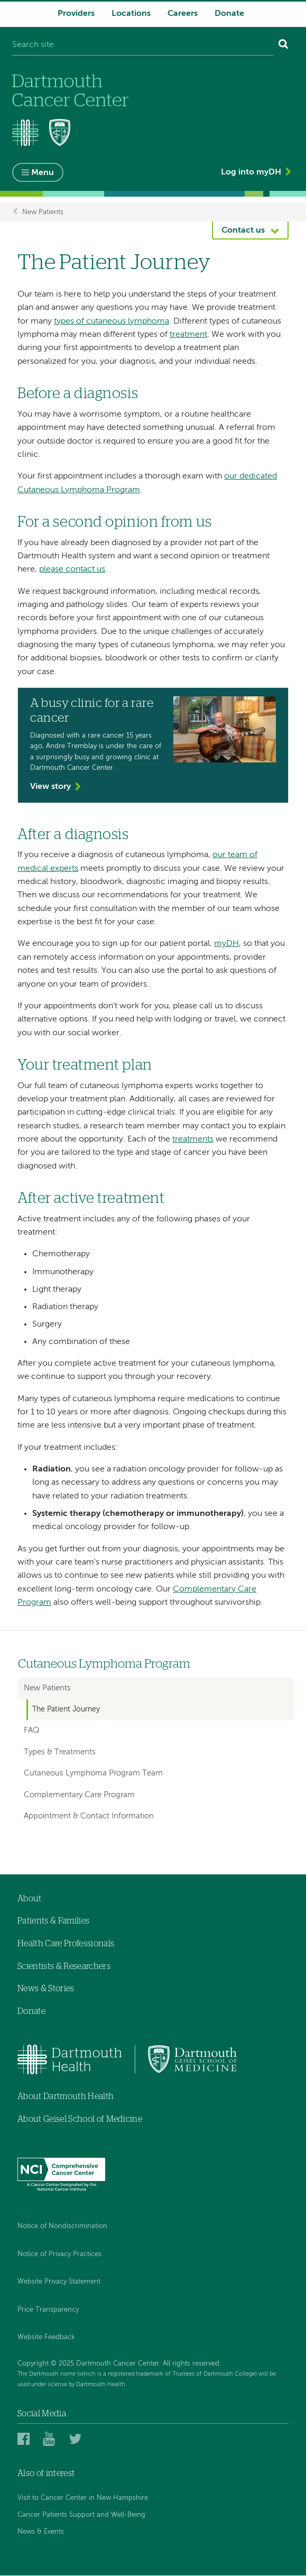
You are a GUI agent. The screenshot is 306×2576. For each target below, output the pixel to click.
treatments (193, 1139)
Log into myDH (251, 172)
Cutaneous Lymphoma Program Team (93, 1774)
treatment (188, 334)
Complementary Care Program (79, 1795)
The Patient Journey (66, 1709)
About (29, 1898)
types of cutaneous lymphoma (111, 321)
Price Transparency (48, 2309)
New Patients (42, 212)
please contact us (72, 570)
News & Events (40, 2532)
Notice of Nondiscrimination (62, 2226)
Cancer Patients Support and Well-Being (81, 2515)
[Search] (283, 45)
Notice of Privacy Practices (59, 2254)
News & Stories (45, 1989)
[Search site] (142, 45)
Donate (229, 14)
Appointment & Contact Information (89, 1816)
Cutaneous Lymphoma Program (104, 1665)
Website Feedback (46, 2337)
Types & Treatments (60, 1752)
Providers (76, 14)
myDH (226, 944)
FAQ (32, 1731)
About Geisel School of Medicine (79, 2119)
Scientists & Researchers (63, 1966)
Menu (42, 173)
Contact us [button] (243, 230)
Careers (183, 14)
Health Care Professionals (65, 1943)
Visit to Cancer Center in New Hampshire (82, 2498)
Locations (131, 14)
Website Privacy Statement (58, 2281)
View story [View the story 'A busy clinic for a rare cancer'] (50, 787)
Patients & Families (53, 1921)
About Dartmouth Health (65, 2096)
